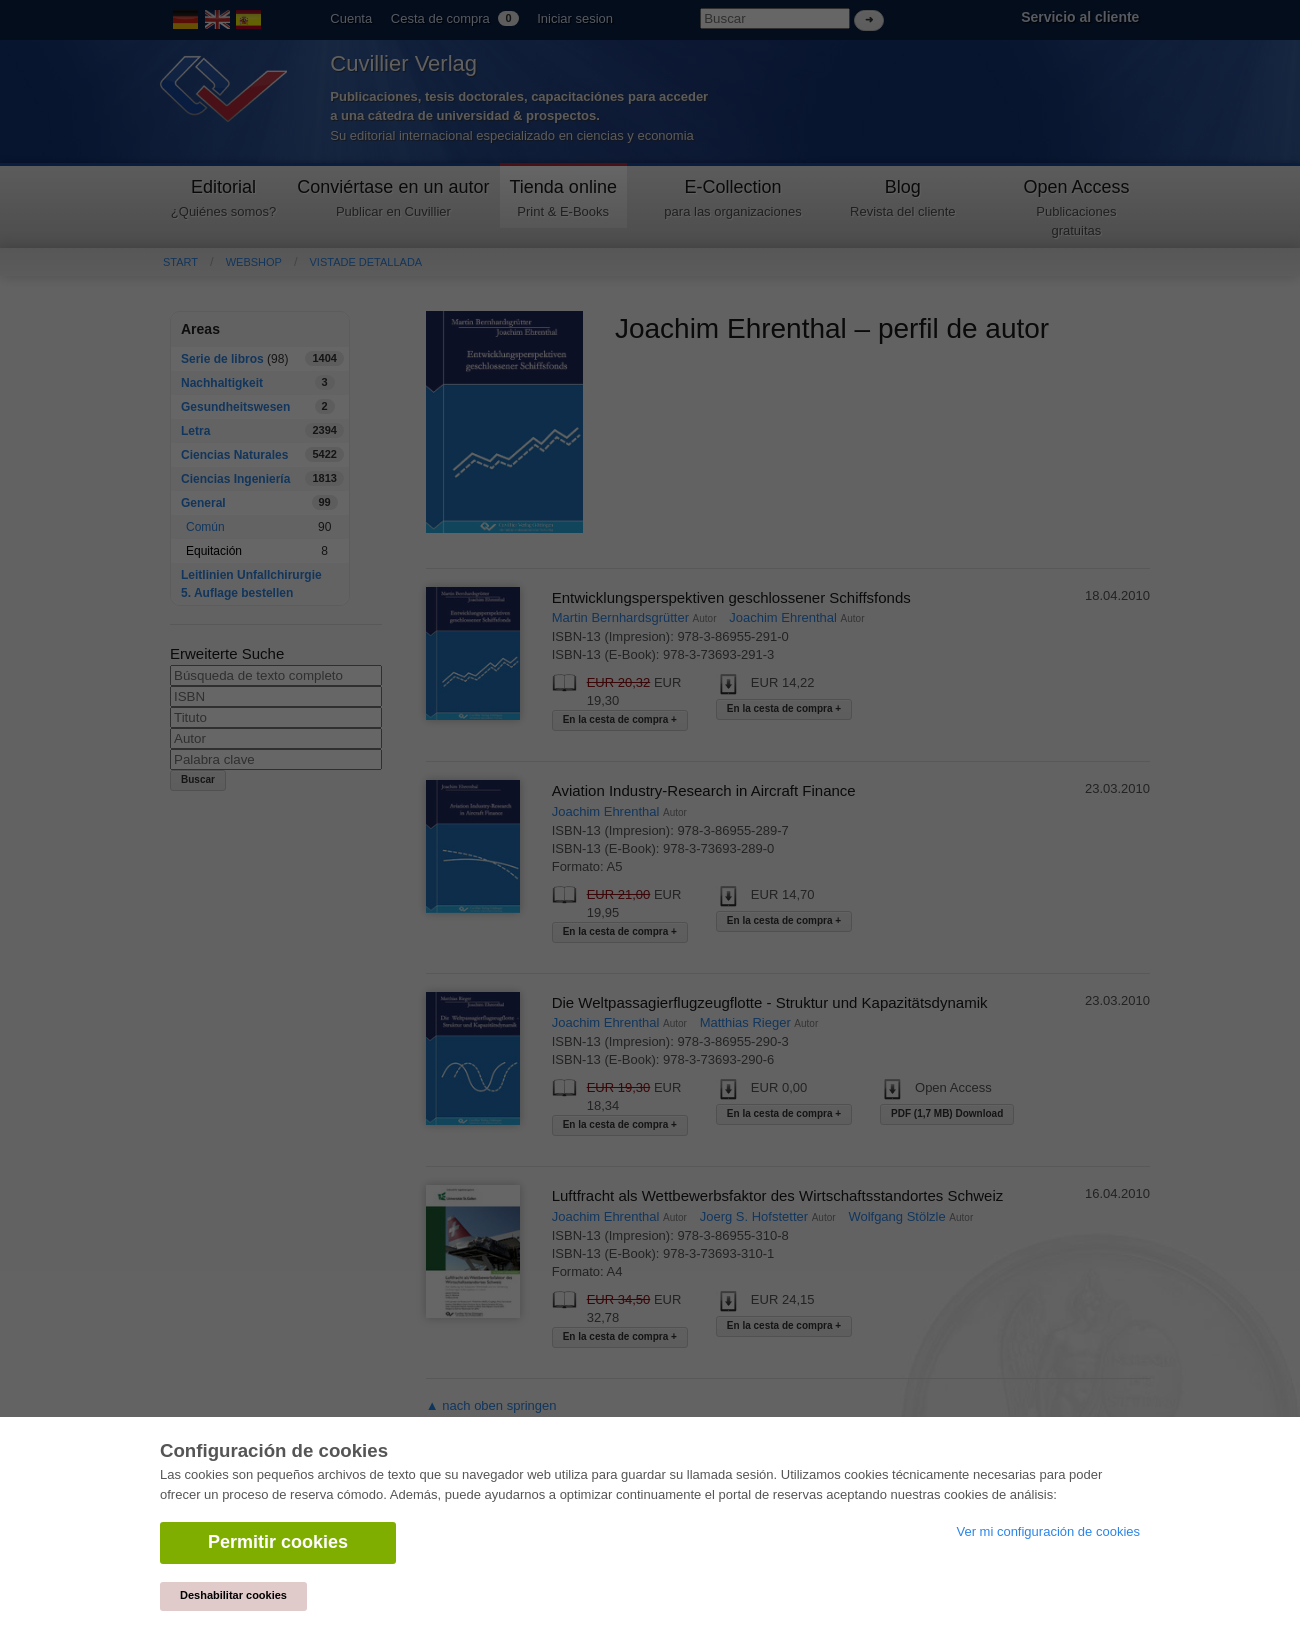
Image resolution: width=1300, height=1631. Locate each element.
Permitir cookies (278, 1542)
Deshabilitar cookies (233, 1595)
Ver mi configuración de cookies (1048, 1531)
